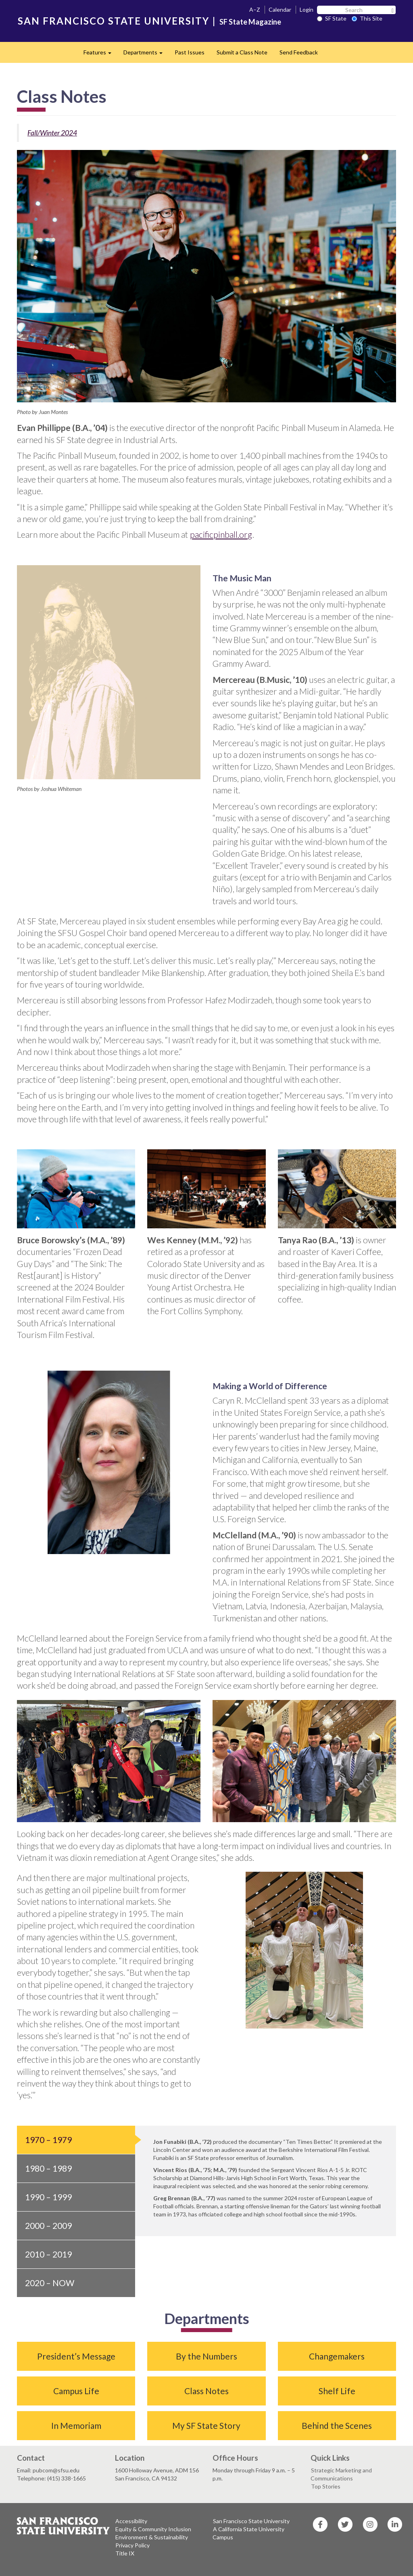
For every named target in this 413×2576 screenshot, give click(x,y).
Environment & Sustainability (151, 2537)
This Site (367, 18)
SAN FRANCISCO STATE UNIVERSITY (113, 21)
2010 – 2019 (48, 2254)
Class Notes (206, 2391)
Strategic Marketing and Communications (341, 2474)
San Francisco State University (251, 2521)
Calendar (280, 9)
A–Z (254, 9)
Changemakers (337, 2356)
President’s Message (76, 2356)
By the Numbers (206, 2356)
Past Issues (189, 52)
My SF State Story (206, 2425)
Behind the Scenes (337, 2425)
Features (100, 54)
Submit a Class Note (242, 52)
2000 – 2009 (48, 2225)
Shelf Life (337, 2391)
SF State (331, 18)
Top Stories (325, 2486)
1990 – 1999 (48, 2197)
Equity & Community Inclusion (153, 2529)
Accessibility (131, 2521)
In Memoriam (76, 2425)
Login (306, 9)
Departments (146, 54)
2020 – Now (49, 2283)
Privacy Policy (132, 2545)
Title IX (124, 2553)
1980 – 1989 (48, 2168)
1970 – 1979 (48, 2140)
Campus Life (76, 2391)
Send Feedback (299, 52)
